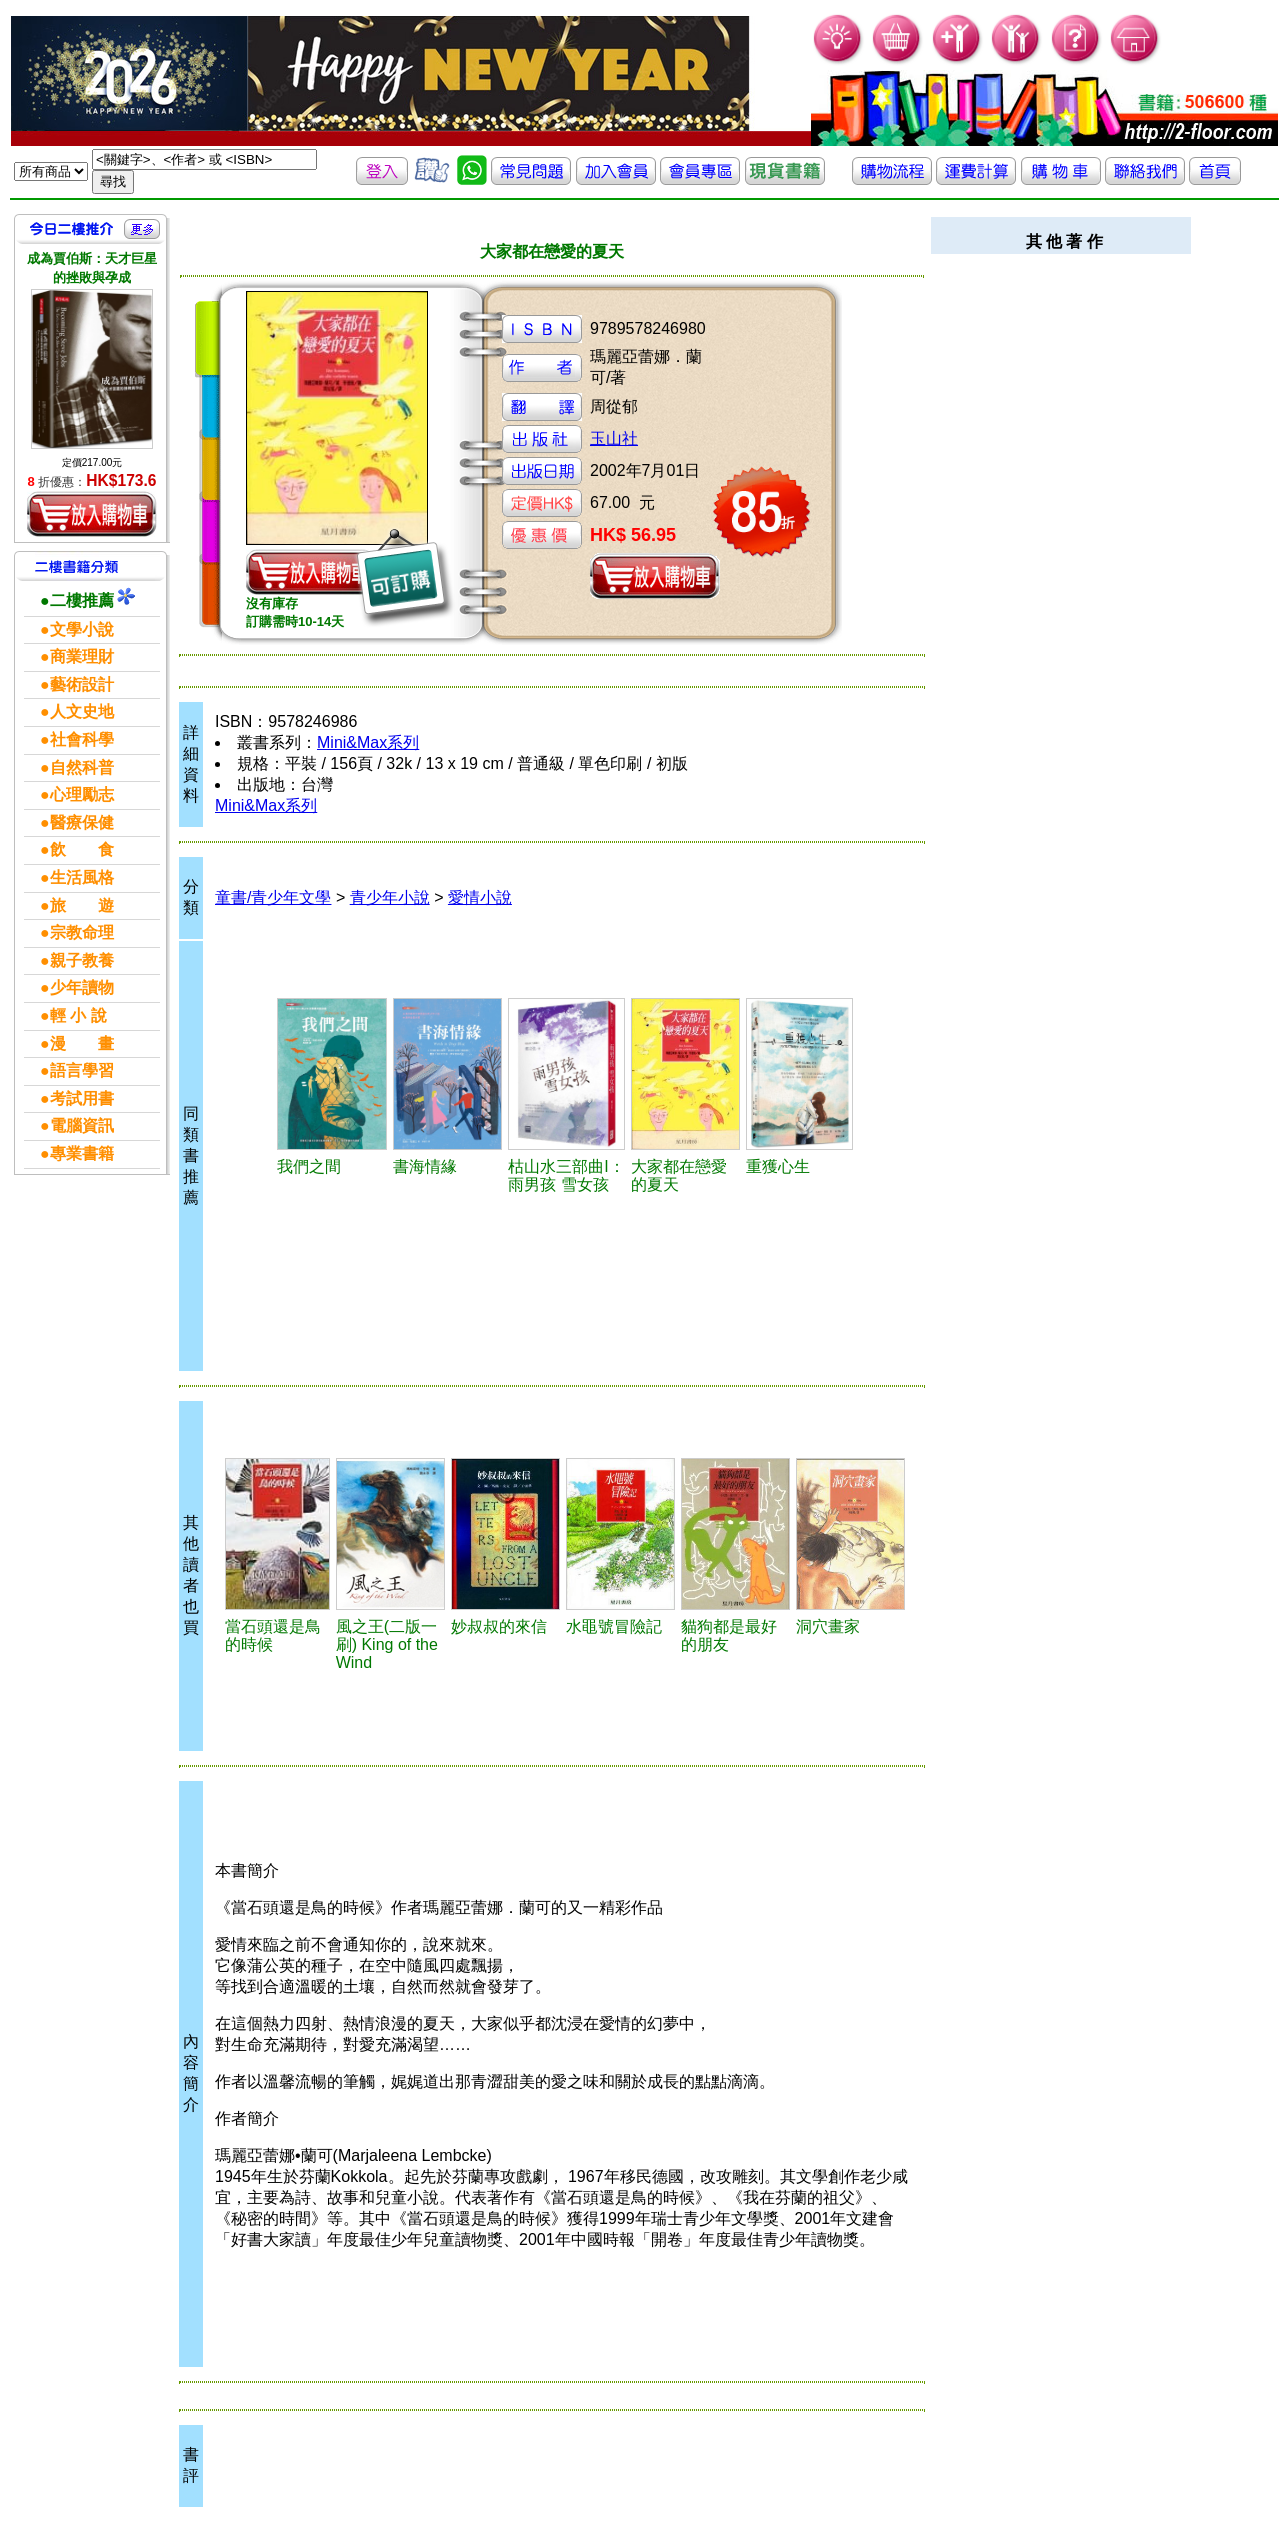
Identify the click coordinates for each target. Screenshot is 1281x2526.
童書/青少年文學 (273, 897)
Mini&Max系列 (368, 742)
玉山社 (614, 438)
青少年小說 (390, 897)
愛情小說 (480, 897)
